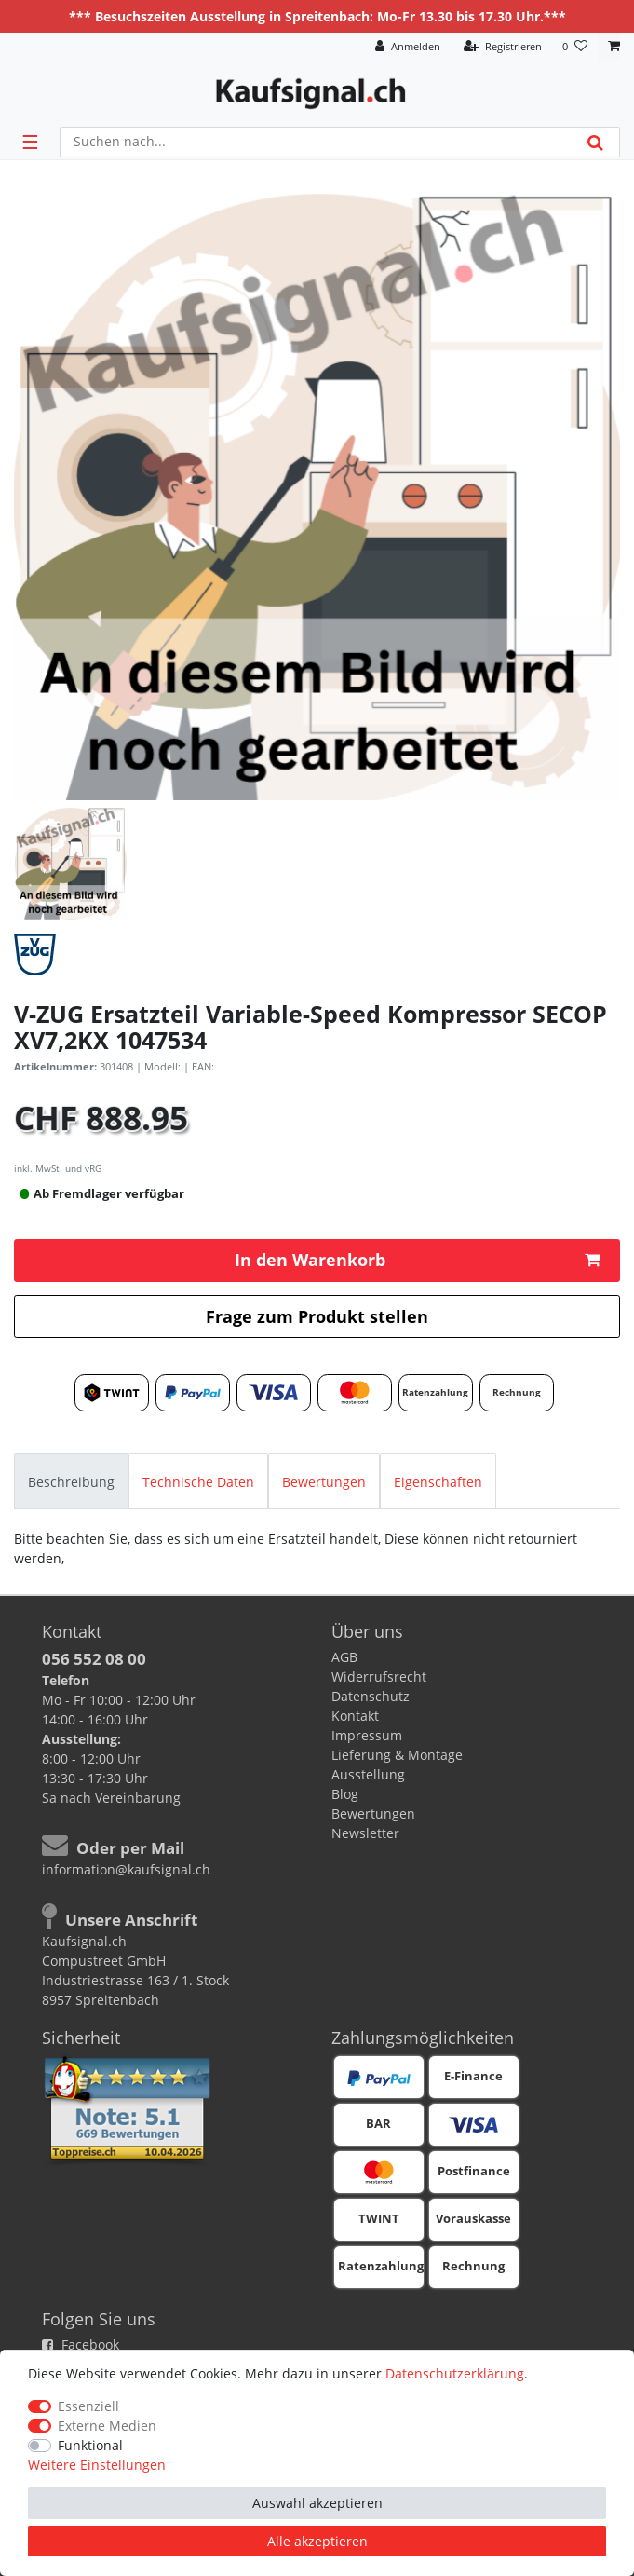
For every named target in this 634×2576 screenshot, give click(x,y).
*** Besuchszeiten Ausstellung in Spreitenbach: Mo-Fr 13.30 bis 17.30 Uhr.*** (317, 16)
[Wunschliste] (575, 47)
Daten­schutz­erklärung (454, 2373)
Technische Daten (198, 1482)
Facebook (80, 2344)
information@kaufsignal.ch (126, 1869)
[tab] (71, 1480)
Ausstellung (368, 1774)
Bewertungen (324, 1482)
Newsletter (365, 1833)
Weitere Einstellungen (97, 2465)
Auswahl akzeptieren (317, 2503)
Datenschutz (370, 1696)
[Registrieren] (502, 47)
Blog (344, 1794)
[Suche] (595, 142)
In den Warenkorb (417, 1259)
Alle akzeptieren (317, 2541)
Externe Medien (107, 2425)
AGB (344, 1657)
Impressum (366, 1735)
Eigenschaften (438, 1482)
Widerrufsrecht (378, 1676)
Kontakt (355, 1715)
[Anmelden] (408, 47)
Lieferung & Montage (397, 1755)
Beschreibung (71, 1482)
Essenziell (88, 2406)
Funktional (90, 2445)
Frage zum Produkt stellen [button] (317, 1316)
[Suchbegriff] (316, 142)
